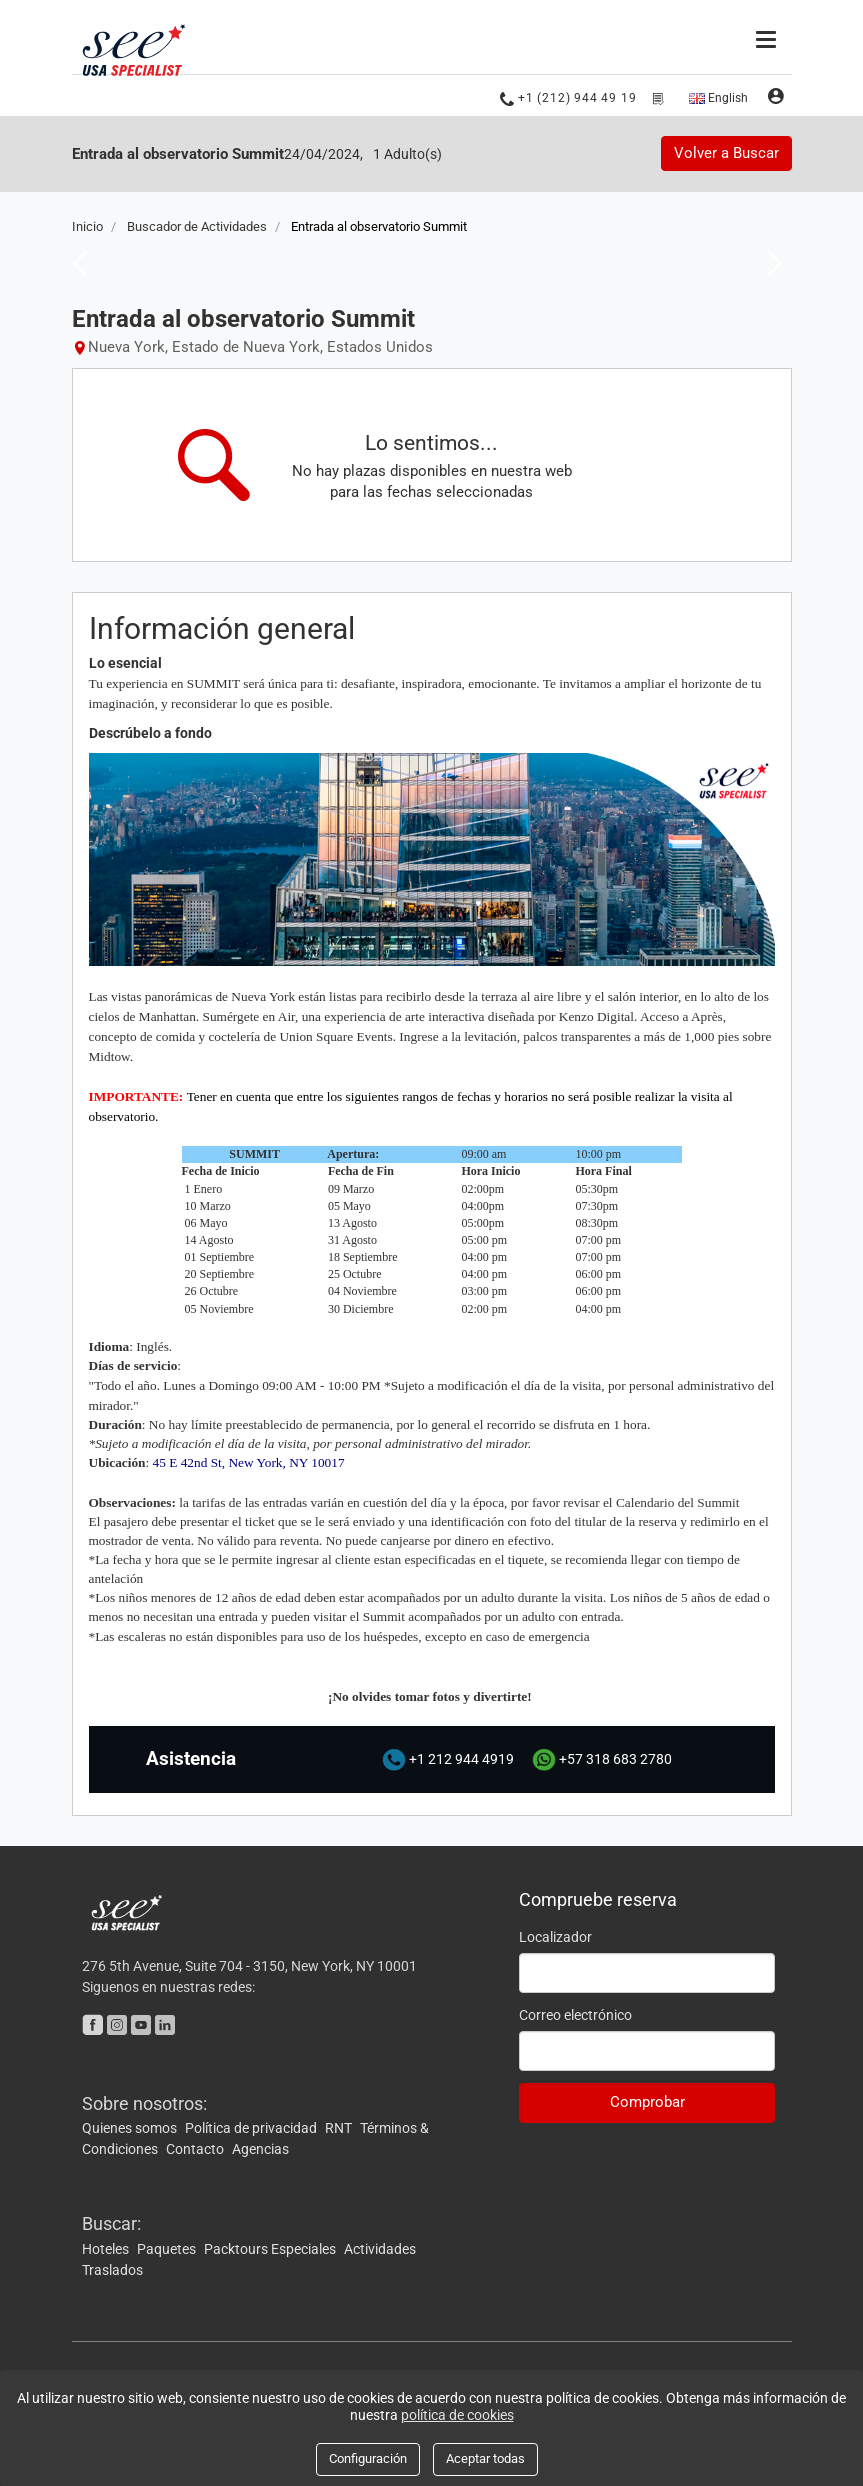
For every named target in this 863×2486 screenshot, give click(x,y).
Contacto (196, 2149)
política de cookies (457, 2415)
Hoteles (107, 2248)
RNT (340, 2128)
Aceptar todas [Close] (485, 2458)
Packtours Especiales (271, 2248)
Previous (74, 262)
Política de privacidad (252, 2128)
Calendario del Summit (678, 1501)
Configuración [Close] (368, 2458)
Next (769, 262)
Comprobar (647, 2101)
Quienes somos (131, 2128)
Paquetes (168, 2248)
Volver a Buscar (726, 153)
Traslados (112, 2269)
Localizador (555, 1936)
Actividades (380, 2248)
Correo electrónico (575, 2014)
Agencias (260, 2149)
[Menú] (768, 37)
